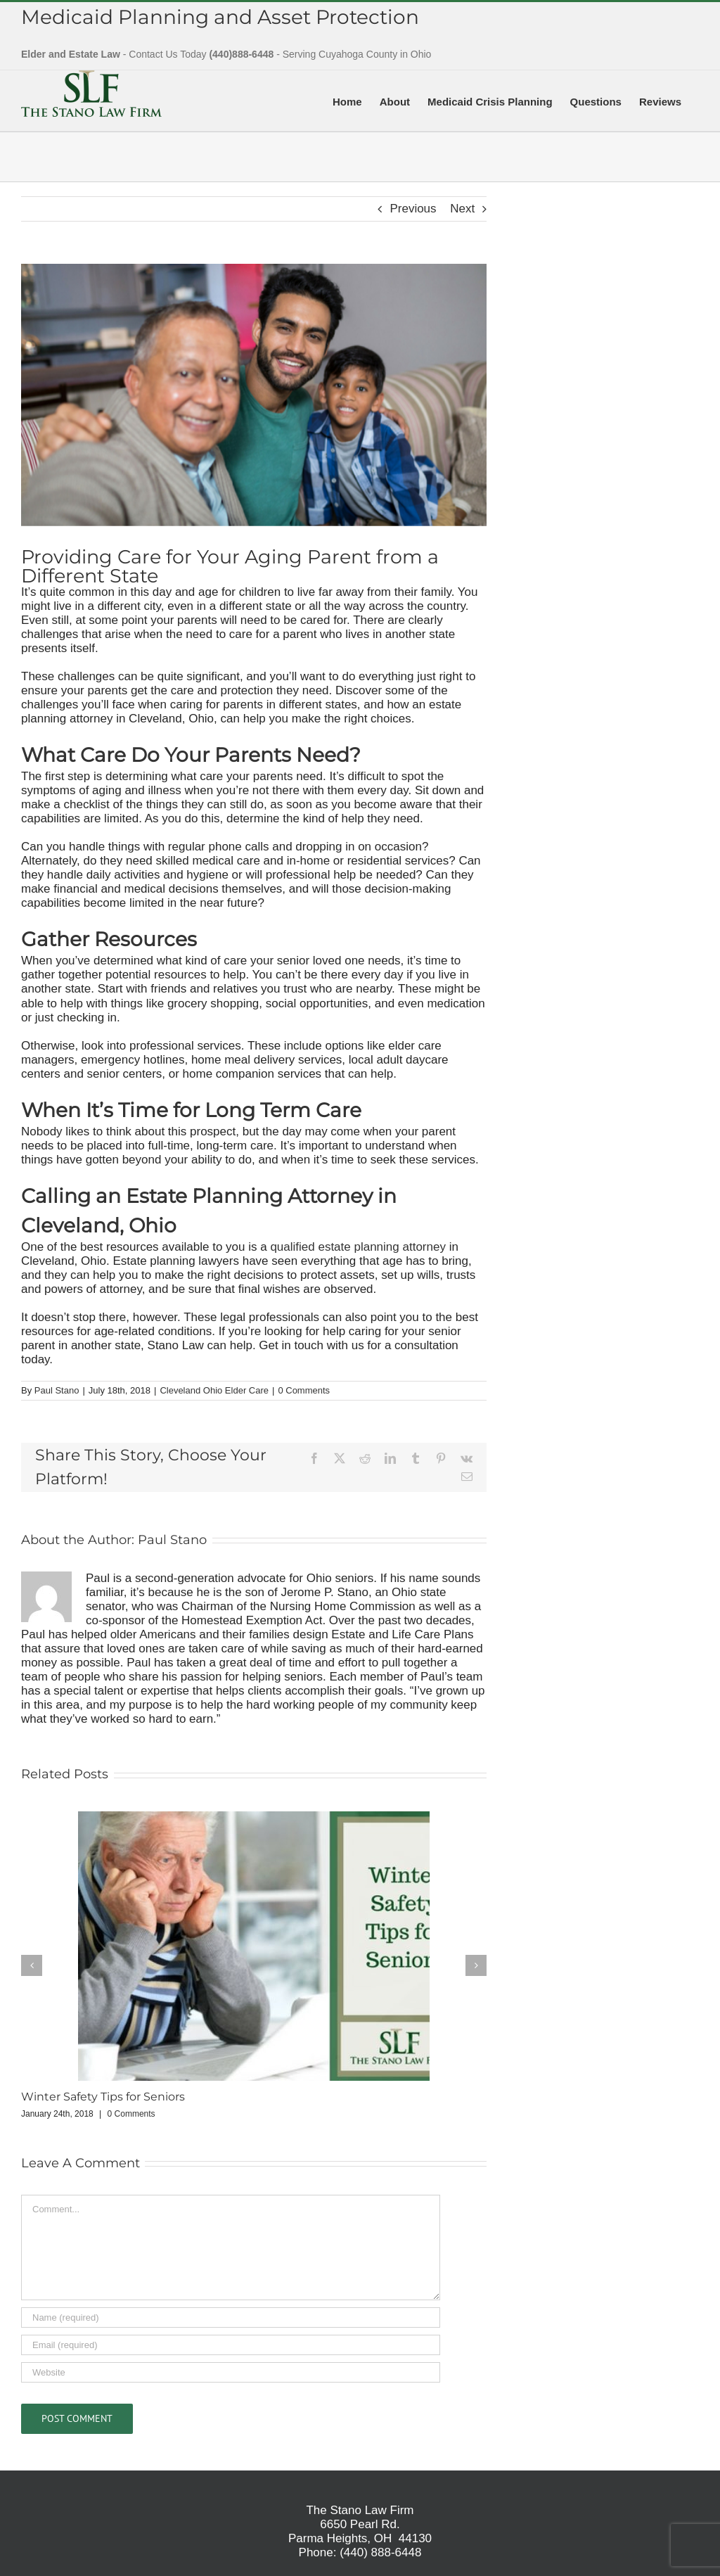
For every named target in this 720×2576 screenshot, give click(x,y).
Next (462, 208)
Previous (413, 208)
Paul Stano (56, 1390)
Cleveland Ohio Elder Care (214, 1390)
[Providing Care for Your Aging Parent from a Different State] (254, 395)
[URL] (230, 2372)
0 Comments (304, 1390)
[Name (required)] (230, 2317)
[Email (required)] (230, 2345)
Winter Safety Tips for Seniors (103, 2096)
